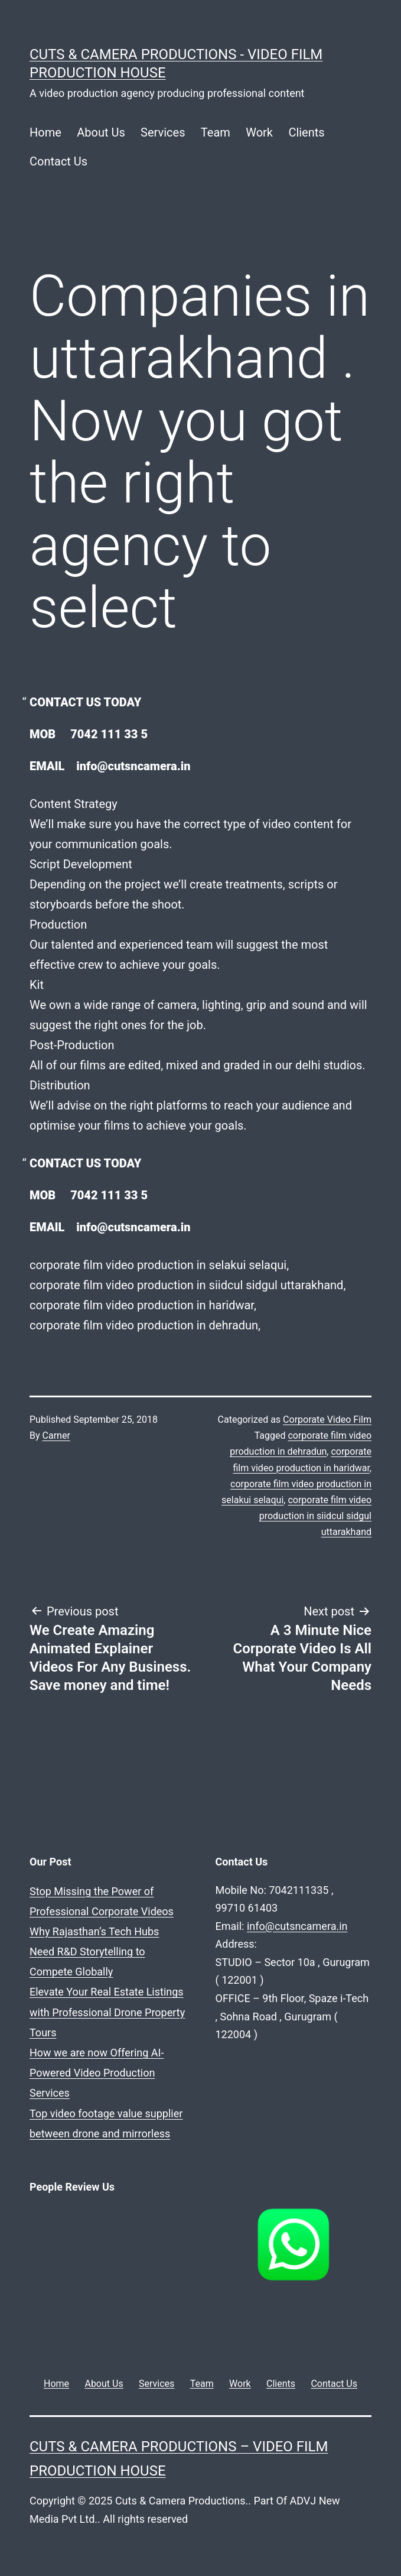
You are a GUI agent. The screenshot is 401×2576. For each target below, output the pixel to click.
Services (163, 132)
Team (215, 132)
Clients (306, 132)
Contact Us (58, 161)
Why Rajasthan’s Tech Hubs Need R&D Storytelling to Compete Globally (94, 1951)
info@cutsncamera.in (297, 1926)
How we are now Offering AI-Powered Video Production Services (97, 2072)
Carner (56, 1435)
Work (259, 132)
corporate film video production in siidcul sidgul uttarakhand (315, 1515)
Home (45, 132)
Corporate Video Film (327, 1419)
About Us (101, 132)
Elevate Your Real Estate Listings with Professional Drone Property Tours (107, 2011)
